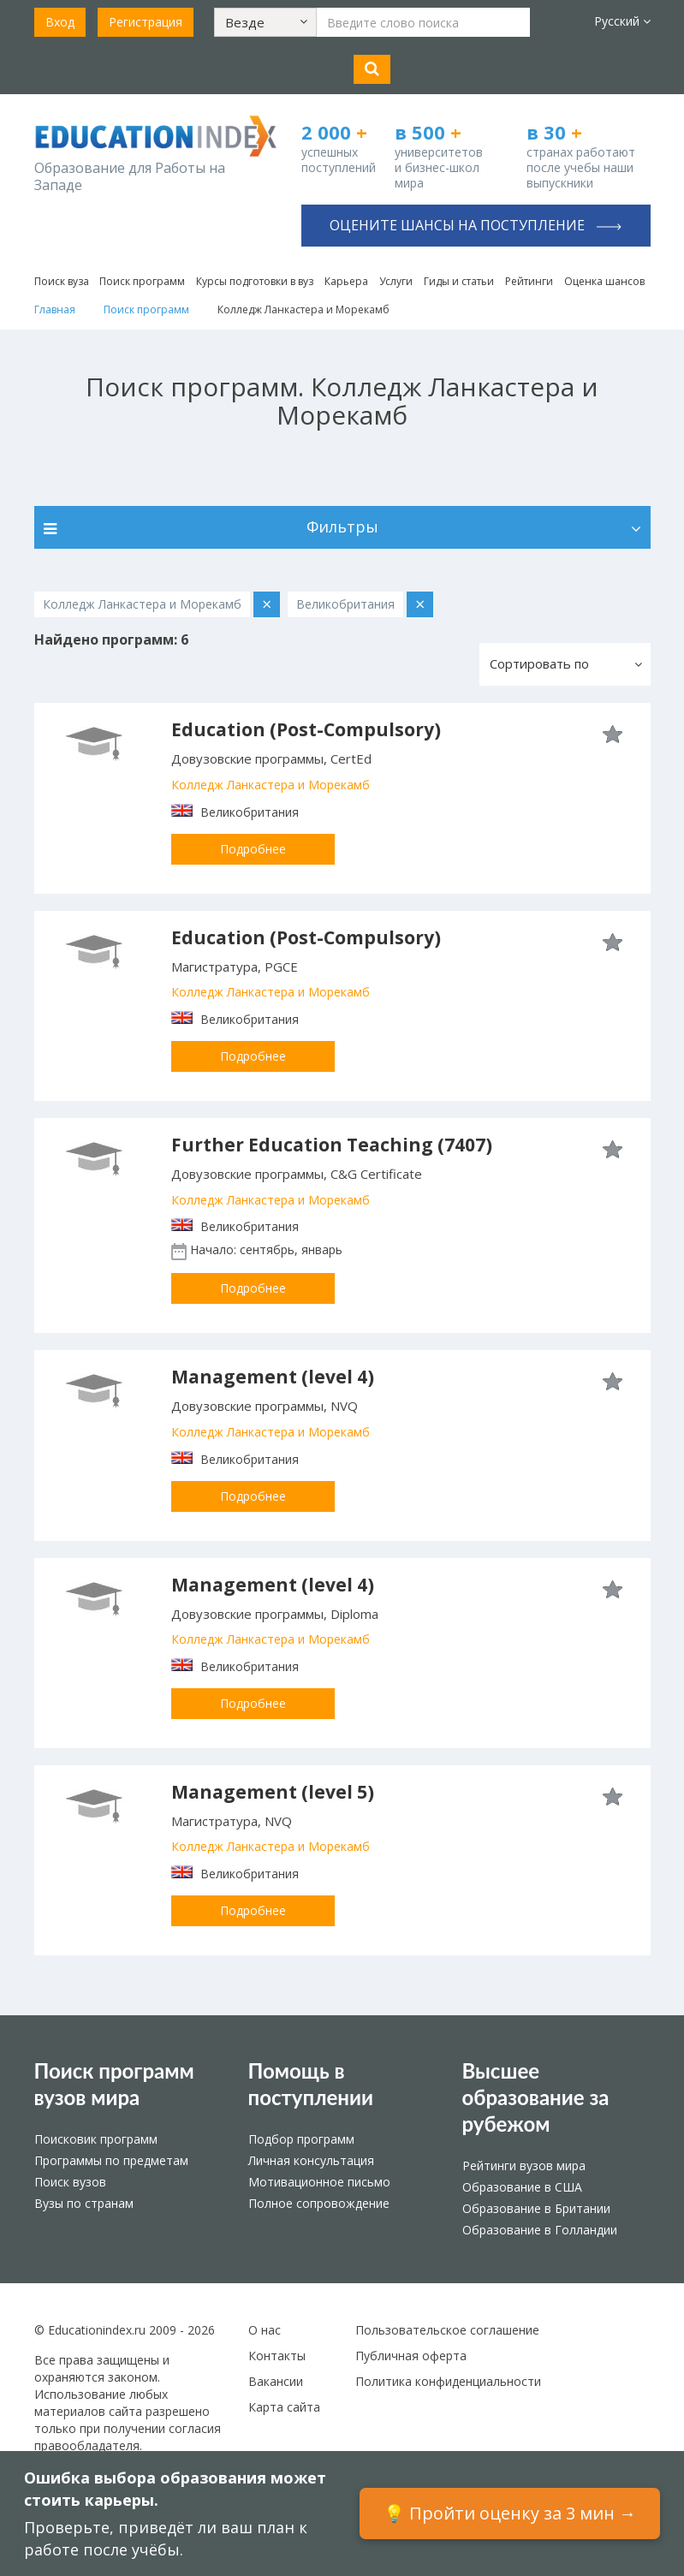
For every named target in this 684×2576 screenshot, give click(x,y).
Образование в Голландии (539, 2230)
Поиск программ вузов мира (114, 2083)
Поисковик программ (96, 2139)
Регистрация (145, 22)
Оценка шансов (604, 281)
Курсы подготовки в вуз (254, 281)
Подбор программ (301, 2139)
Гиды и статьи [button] (459, 281)
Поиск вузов (70, 2182)
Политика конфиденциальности (448, 2381)
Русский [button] (622, 21)
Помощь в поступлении (311, 2083)
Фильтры (342, 526)
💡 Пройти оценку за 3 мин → (510, 2513)
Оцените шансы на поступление (476, 225)
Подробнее (253, 849)
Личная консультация (311, 2160)
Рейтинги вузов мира (524, 2165)
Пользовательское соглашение (447, 2330)
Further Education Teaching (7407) (331, 1145)
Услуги (396, 281)
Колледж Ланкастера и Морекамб (270, 784)
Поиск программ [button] (142, 281)
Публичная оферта (411, 2355)
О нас (264, 2330)
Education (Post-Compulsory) (306, 729)
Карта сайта (284, 2407)
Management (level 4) (272, 1377)
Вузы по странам (84, 2203)
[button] (265, 22)
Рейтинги (529, 281)
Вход (59, 22)
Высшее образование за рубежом (536, 2097)
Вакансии (275, 2381)
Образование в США (522, 2187)
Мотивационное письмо (319, 2182)
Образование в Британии (536, 2208)
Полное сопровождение (319, 2203)
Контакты (277, 2355)
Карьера (346, 281)
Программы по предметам (111, 2160)
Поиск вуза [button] (61, 281)
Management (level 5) (272, 1792)
